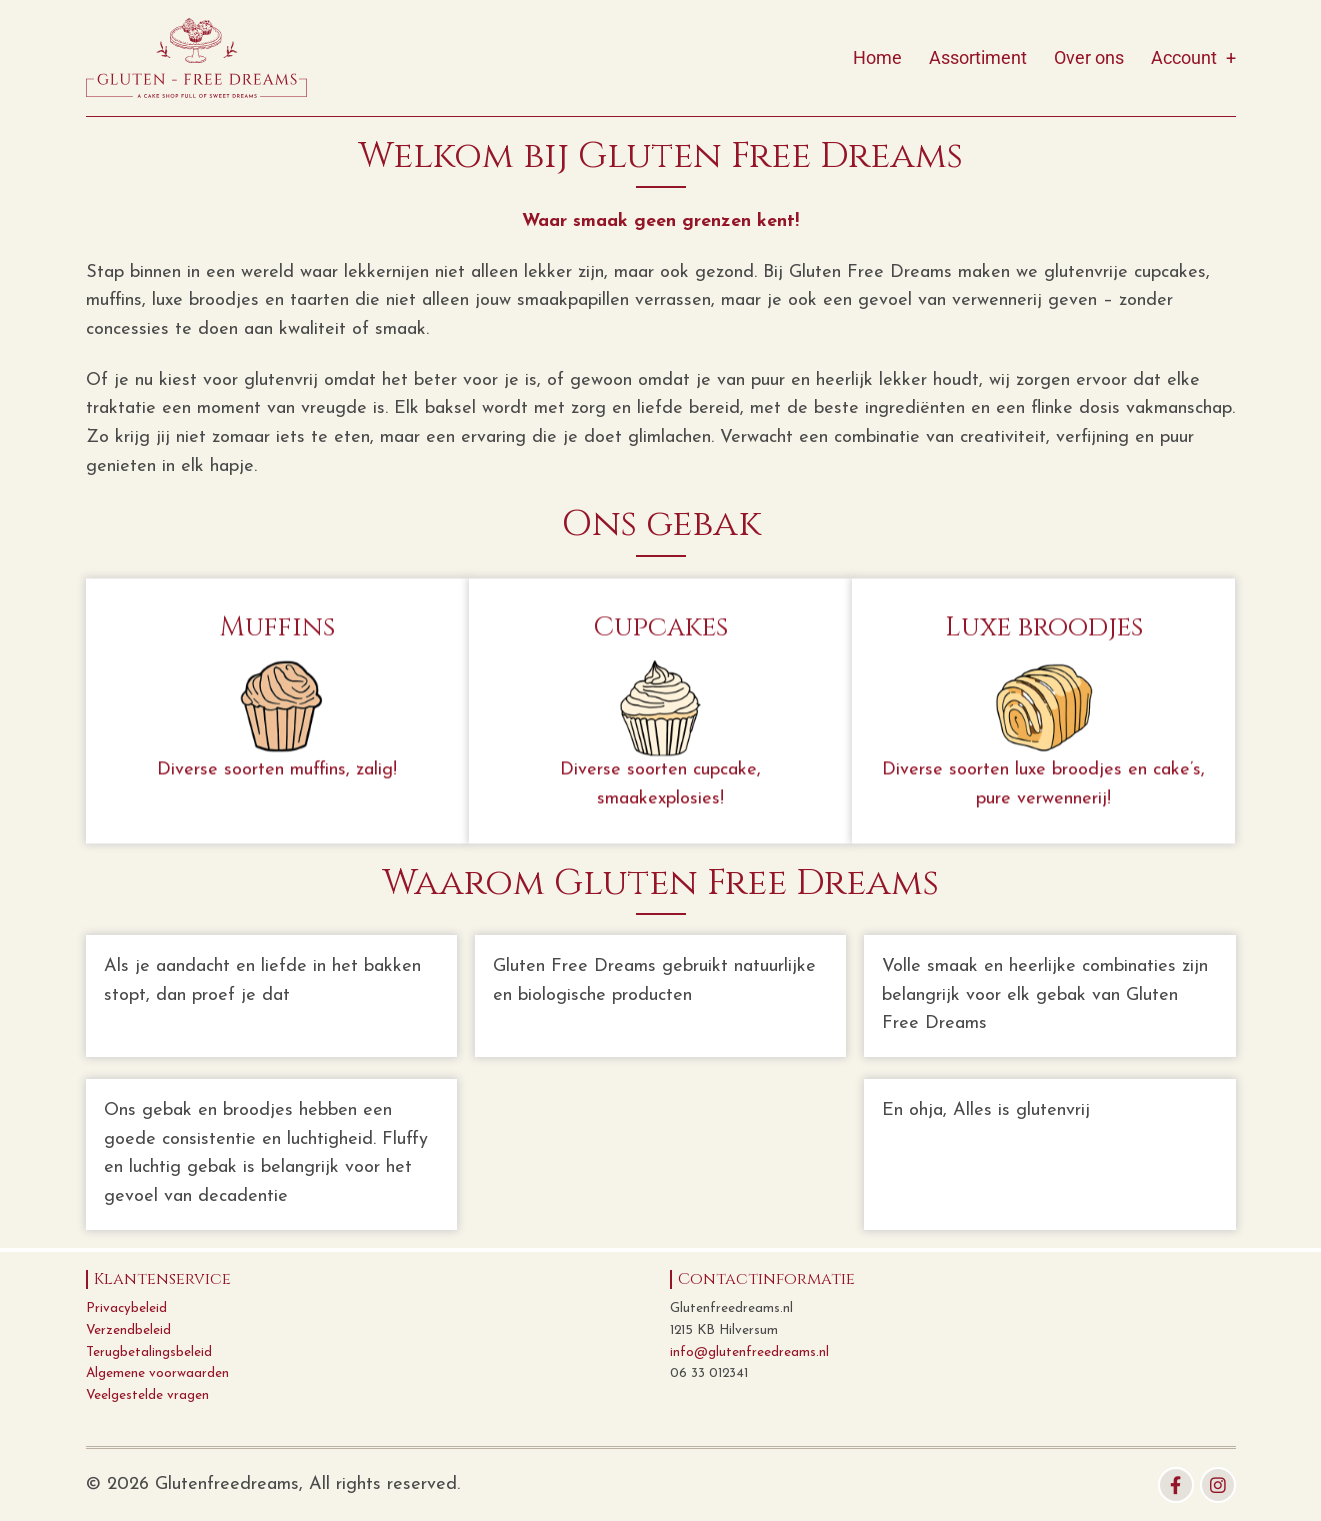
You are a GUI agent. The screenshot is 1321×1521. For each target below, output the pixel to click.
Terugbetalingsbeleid (149, 1352)
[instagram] (1218, 1485)
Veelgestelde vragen (147, 1395)
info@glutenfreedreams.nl (749, 1352)
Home (877, 57)
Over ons (1089, 57)
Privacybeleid (126, 1308)
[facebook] (1176, 1485)
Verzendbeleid (128, 1330)
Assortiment (978, 57)
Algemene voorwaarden (157, 1373)
